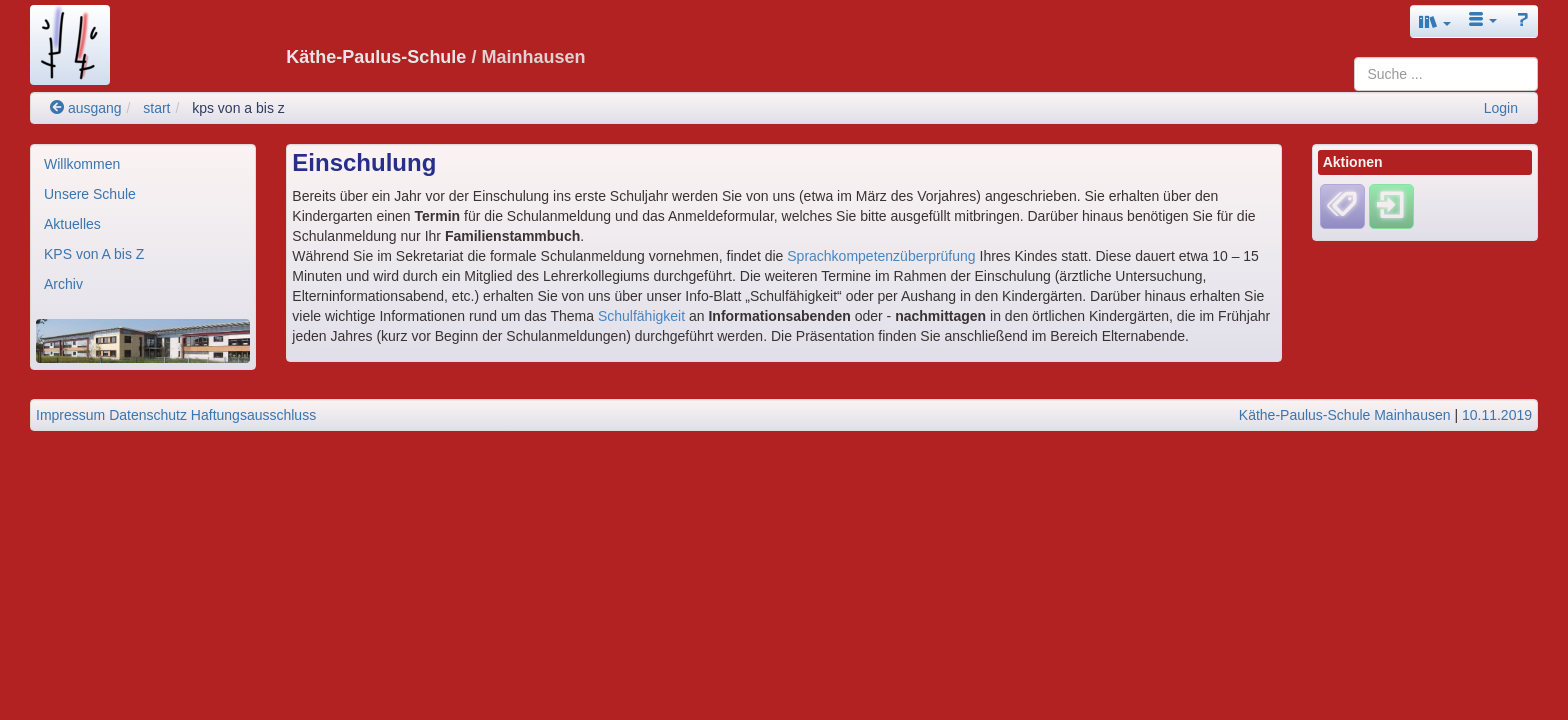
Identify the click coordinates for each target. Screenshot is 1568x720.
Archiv (63, 284)
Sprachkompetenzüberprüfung (881, 256)
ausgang (86, 108)
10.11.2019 (1497, 415)
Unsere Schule (90, 194)
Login (1501, 108)
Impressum (70, 415)
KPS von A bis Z (94, 254)
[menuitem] (143, 164)
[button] (1435, 21)
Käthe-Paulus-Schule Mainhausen (1345, 415)
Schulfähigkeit (641, 316)
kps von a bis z (238, 108)
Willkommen (82, 164)
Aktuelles (72, 224)
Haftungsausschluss (253, 415)
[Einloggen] (1391, 206)
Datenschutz (148, 415)
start (156, 108)
